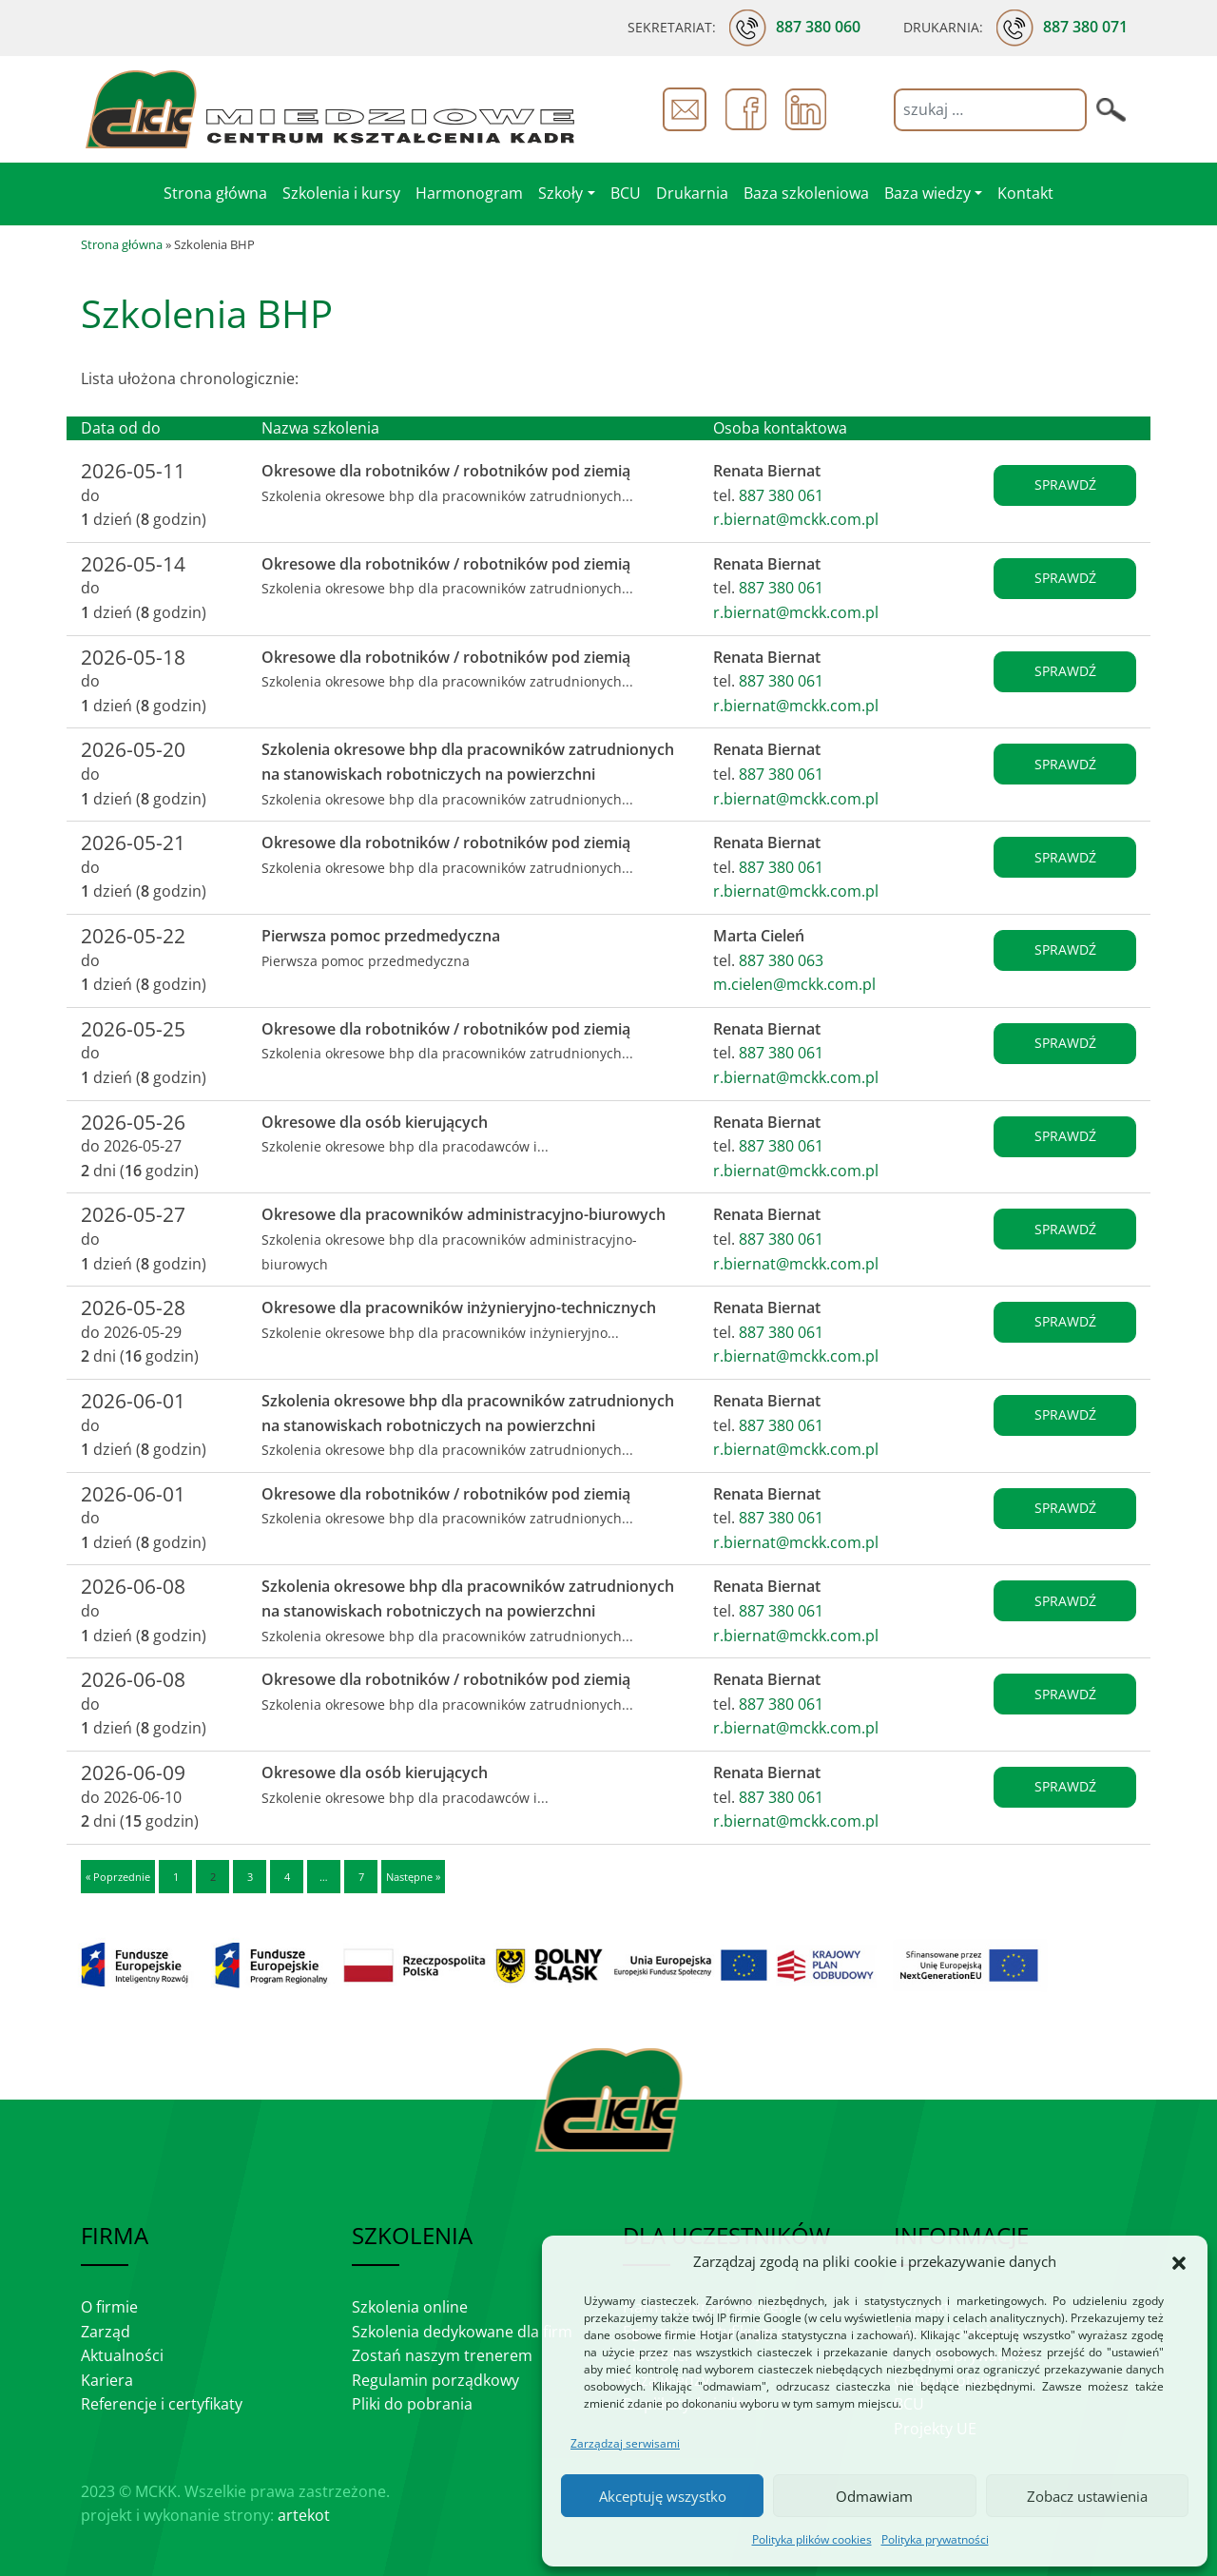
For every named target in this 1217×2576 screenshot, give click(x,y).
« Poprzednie (118, 1876)
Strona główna (122, 244)
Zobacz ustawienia (1087, 2496)
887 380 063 (781, 960)
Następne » (413, 1876)
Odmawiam (874, 2496)
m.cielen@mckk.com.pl (794, 984)
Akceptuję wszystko (662, 2496)
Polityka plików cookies (812, 2539)
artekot (304, 2515)
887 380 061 (781, 495)
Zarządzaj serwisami (625, 2443)
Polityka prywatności (935, 2539)
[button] (1178, 2262)
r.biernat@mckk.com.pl (796, 519)
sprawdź (1065, 484)
